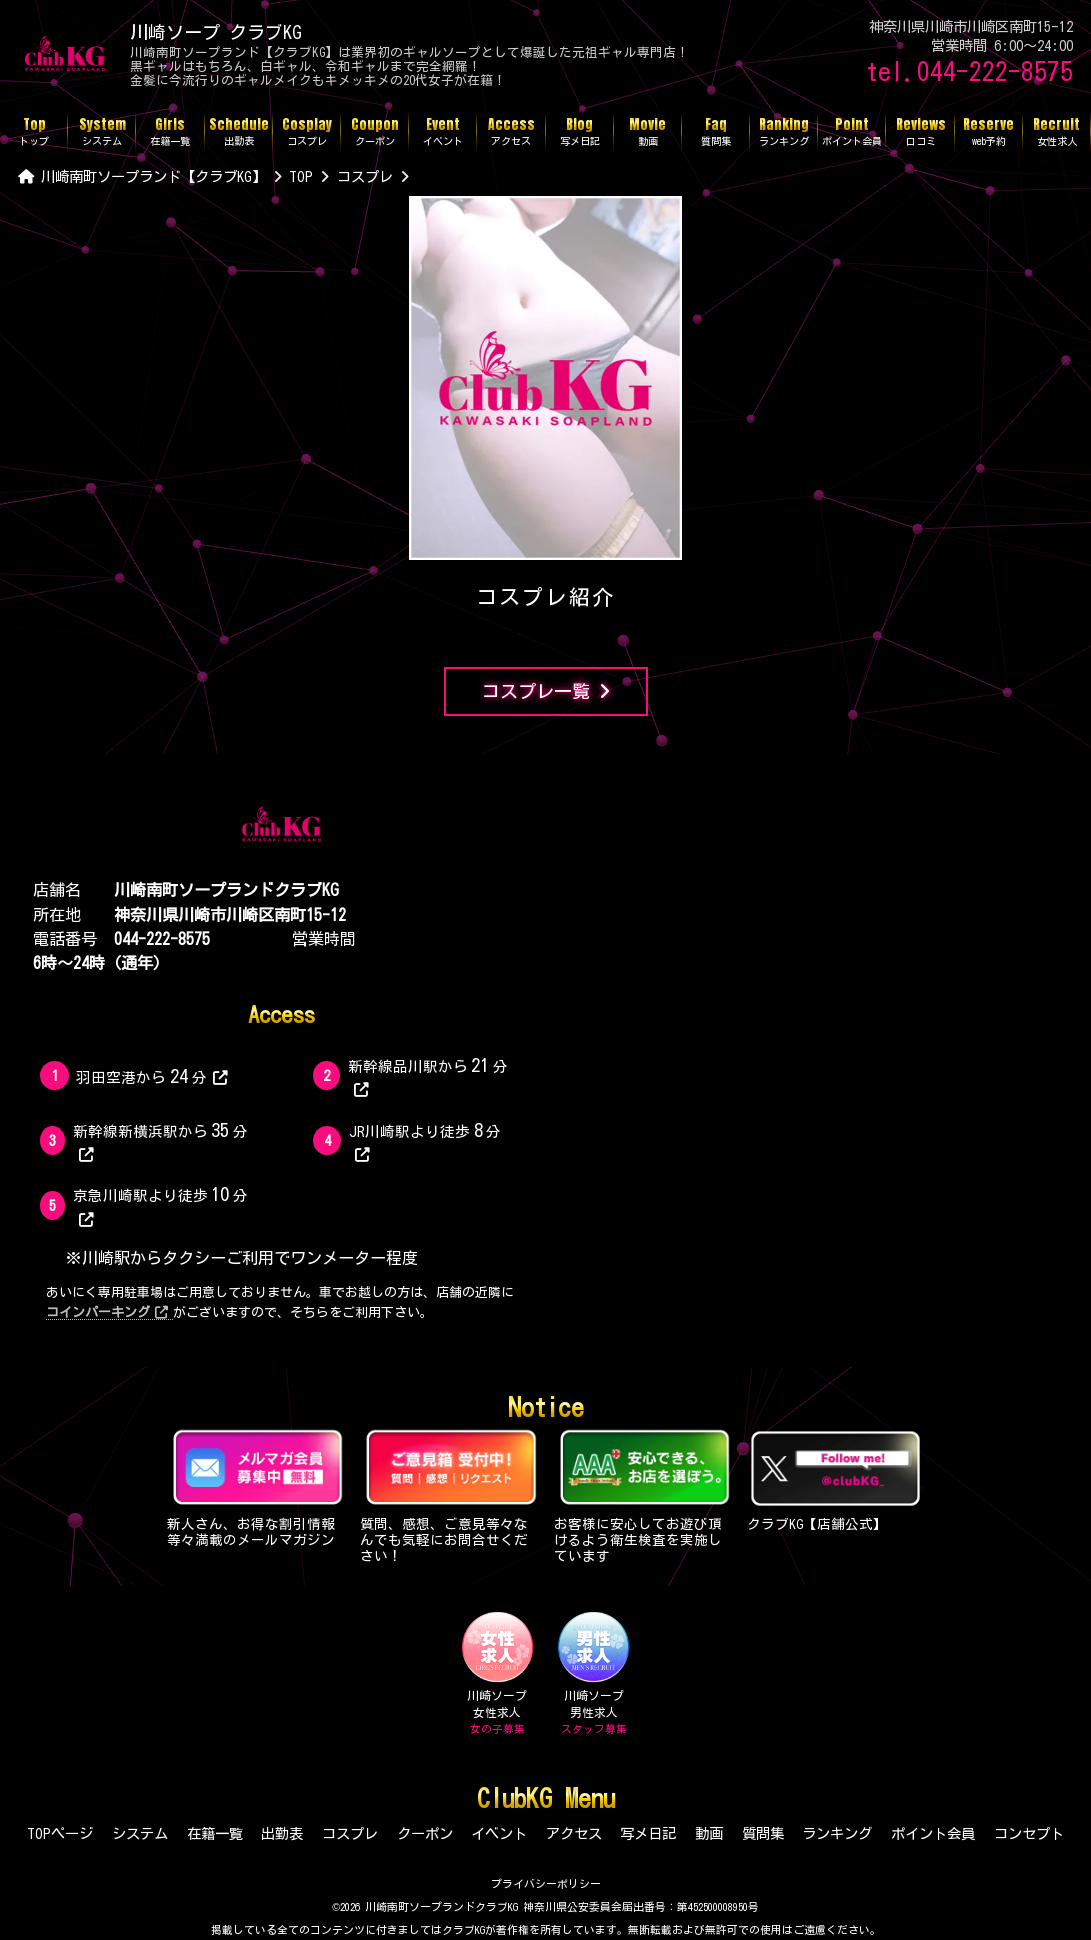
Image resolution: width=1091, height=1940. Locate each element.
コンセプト (1029, 1833)
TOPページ (60, 1833)
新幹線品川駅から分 (428, 1076)
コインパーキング (107, 1312)
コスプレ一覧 (546, 691)
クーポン (425, 1833)
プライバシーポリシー (546, 1883)
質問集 (763, 1833)
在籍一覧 (215, 1833)
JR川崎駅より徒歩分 (425, 1141)
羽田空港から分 (151, 1076)
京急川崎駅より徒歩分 (161, 1205)
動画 (709, 1833)
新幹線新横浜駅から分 (161, 1141)
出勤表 (282, 1833)
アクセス (574, 1833)
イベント (499, 1833)
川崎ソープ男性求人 (593, 1674)
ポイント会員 (933, 1833)
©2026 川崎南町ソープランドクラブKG (425, 1906)
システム (140, 1833)
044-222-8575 (162, 939)
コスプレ (350, 1833)
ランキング (837, 1833)
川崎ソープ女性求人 (497, 1674)
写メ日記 (648, 1833)
